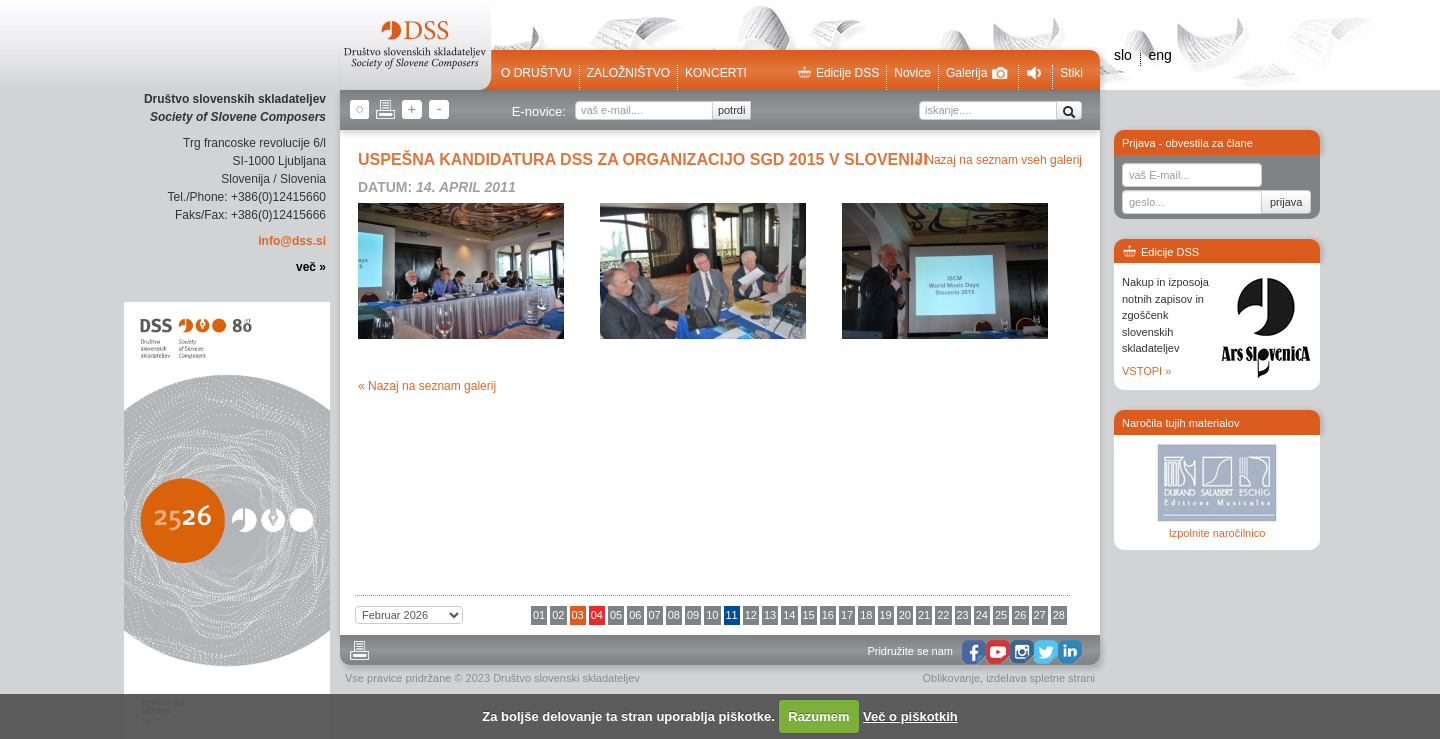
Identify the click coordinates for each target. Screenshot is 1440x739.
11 (732, 615)
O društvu (536, 73)
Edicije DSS (838, 73)
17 (847, 615)
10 (712, 615)
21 (924, 615)
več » (311, 267)
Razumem (818, 716)
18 (866, 615)
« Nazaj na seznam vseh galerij (998, 160)
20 (905, 615)
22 (943, 615)
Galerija (977, 73)
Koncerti (716, 73)
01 (539, 615)
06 (635, 615)
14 (789, 615)
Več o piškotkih (910, 716)
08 (674, 615)
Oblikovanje (951, 678)
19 (886, 615)
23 (963, 615)
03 (578, 615)
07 (655, 615)
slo (1123, 55)
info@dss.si (292, 241)
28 (1059, 615)
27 (1040, 615)
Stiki (1071, 73)
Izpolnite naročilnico (1217, 533)
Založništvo (628, 73)
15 (809, 615)
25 (1001, 615)
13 (770, 615)
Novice (912, 73)
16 (828, 615)
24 (982, 615)
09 (693, 615)
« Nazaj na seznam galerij (427, 386)
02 (558, 615)
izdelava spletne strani (1040, 678)
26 (1020, 615)
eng (1159, 55)
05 (616, 615)
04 (597, 615)
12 (751, 615)
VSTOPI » (1146, 371)
